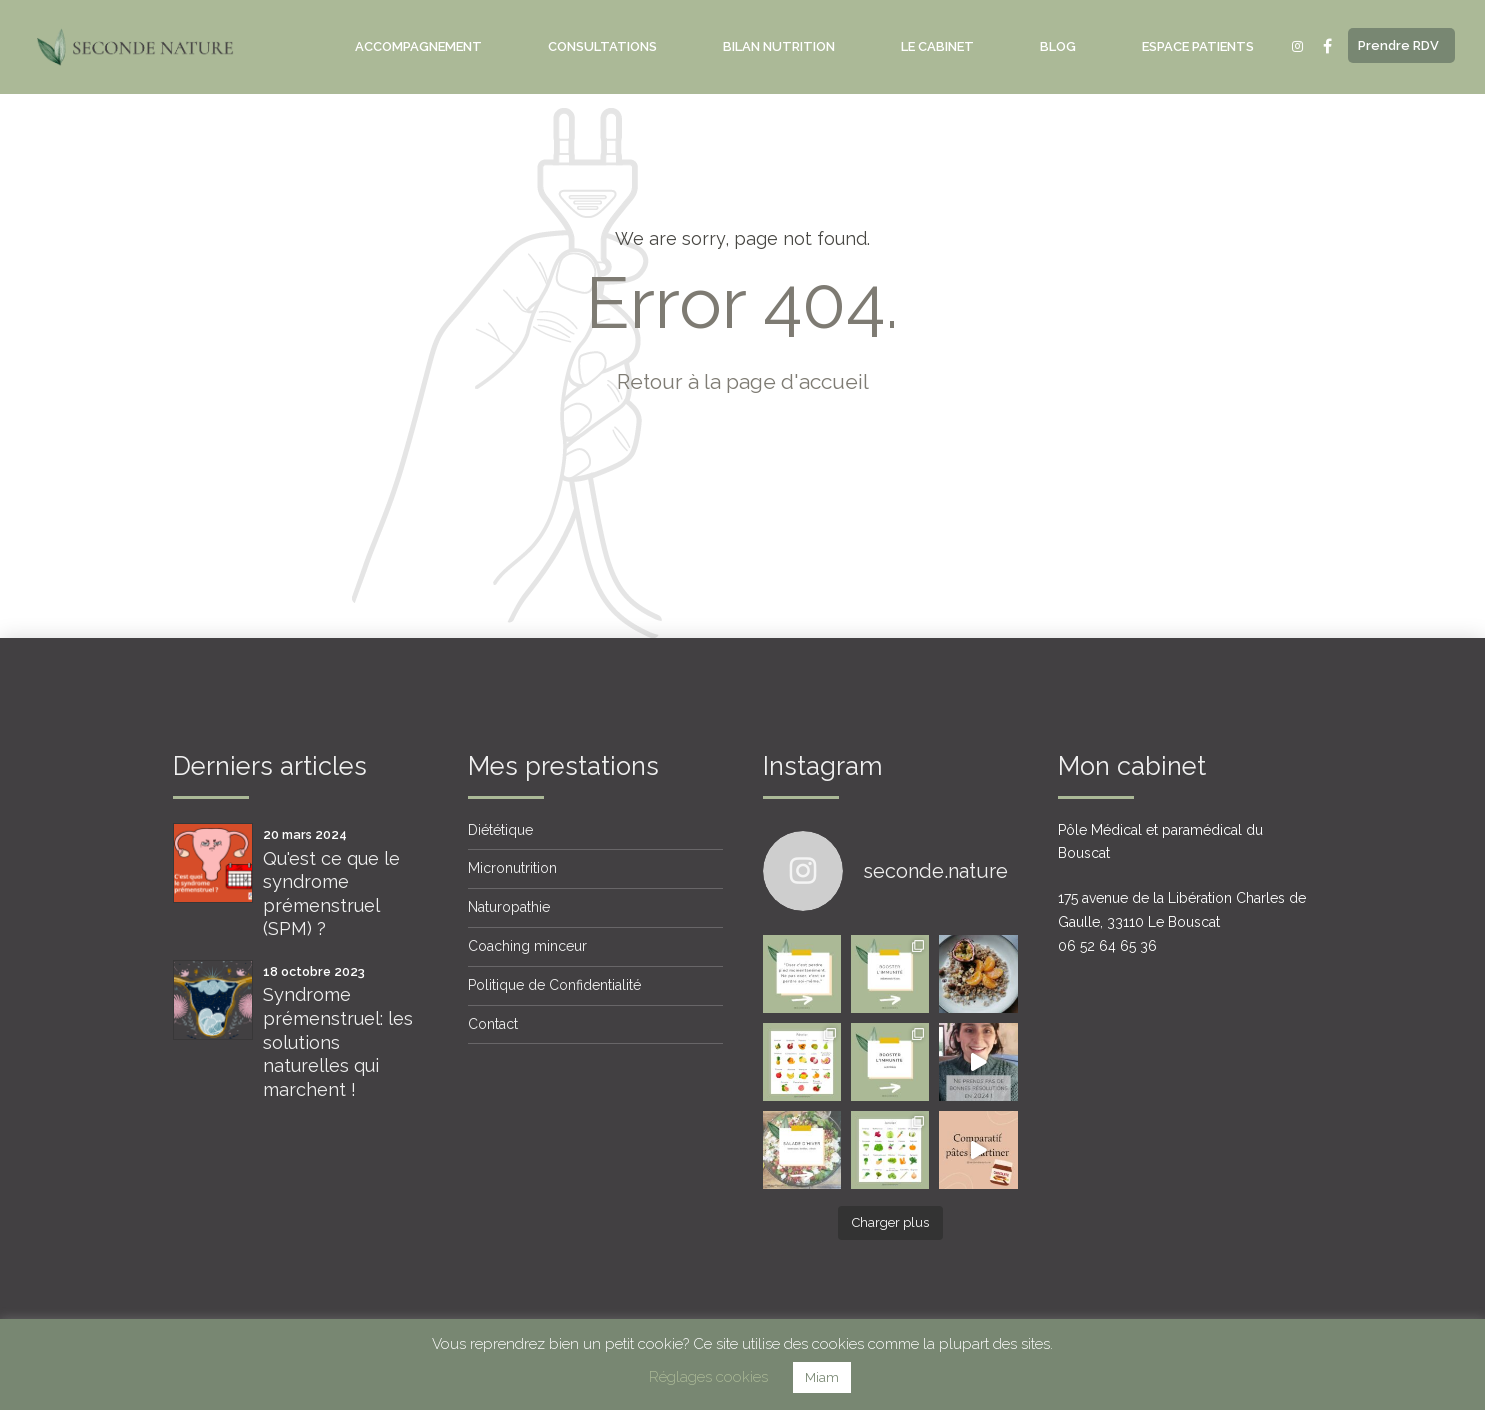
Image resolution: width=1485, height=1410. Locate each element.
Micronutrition (512, 868)
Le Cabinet (937, 46)
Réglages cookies (708, 1377)
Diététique (500, 830)
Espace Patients (1198, 46)
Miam (822, 1377)
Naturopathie (509, 907)
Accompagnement (418, 46)
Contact (493, 1024)
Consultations (602, 46)
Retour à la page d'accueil (743, 381)
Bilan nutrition (779, 46)
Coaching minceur (527, 946)
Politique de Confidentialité (554, 985)
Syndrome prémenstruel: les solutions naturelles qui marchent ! (338, 1042)
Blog (1058, 46)
